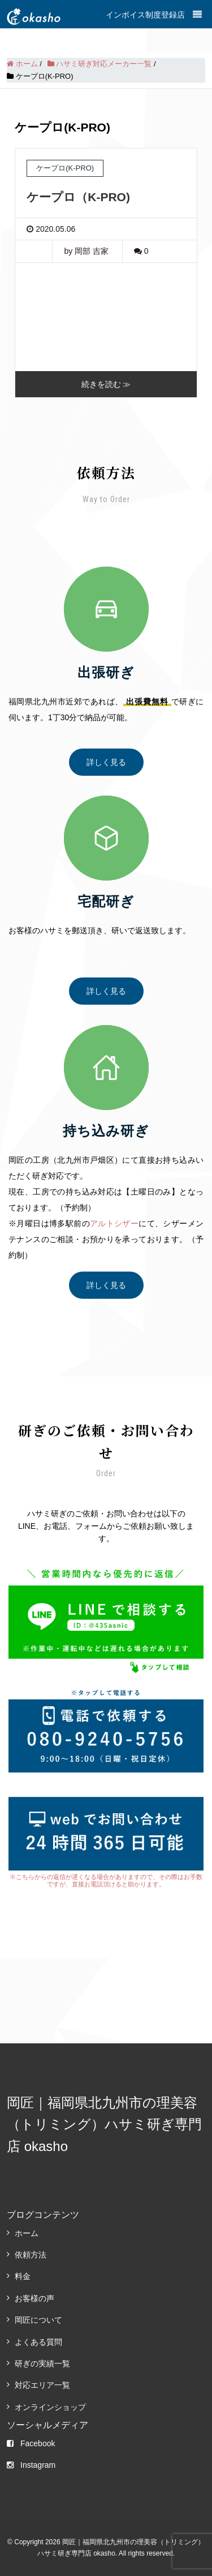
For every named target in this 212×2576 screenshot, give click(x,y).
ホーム (26, 2233)
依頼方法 (30, 2254)
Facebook (31, 2443)
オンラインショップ (50, 2407)
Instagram (31, 2464)
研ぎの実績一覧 (42, 2363)
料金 (23, 2276)
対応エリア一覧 (42, 2385)
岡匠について (38, 2319)
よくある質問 (38, 2342)
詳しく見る (106, 762)
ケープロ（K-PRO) (78, 196)
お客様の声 (34, 2298)
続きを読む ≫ (106, 384)
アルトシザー (114, 1223)
